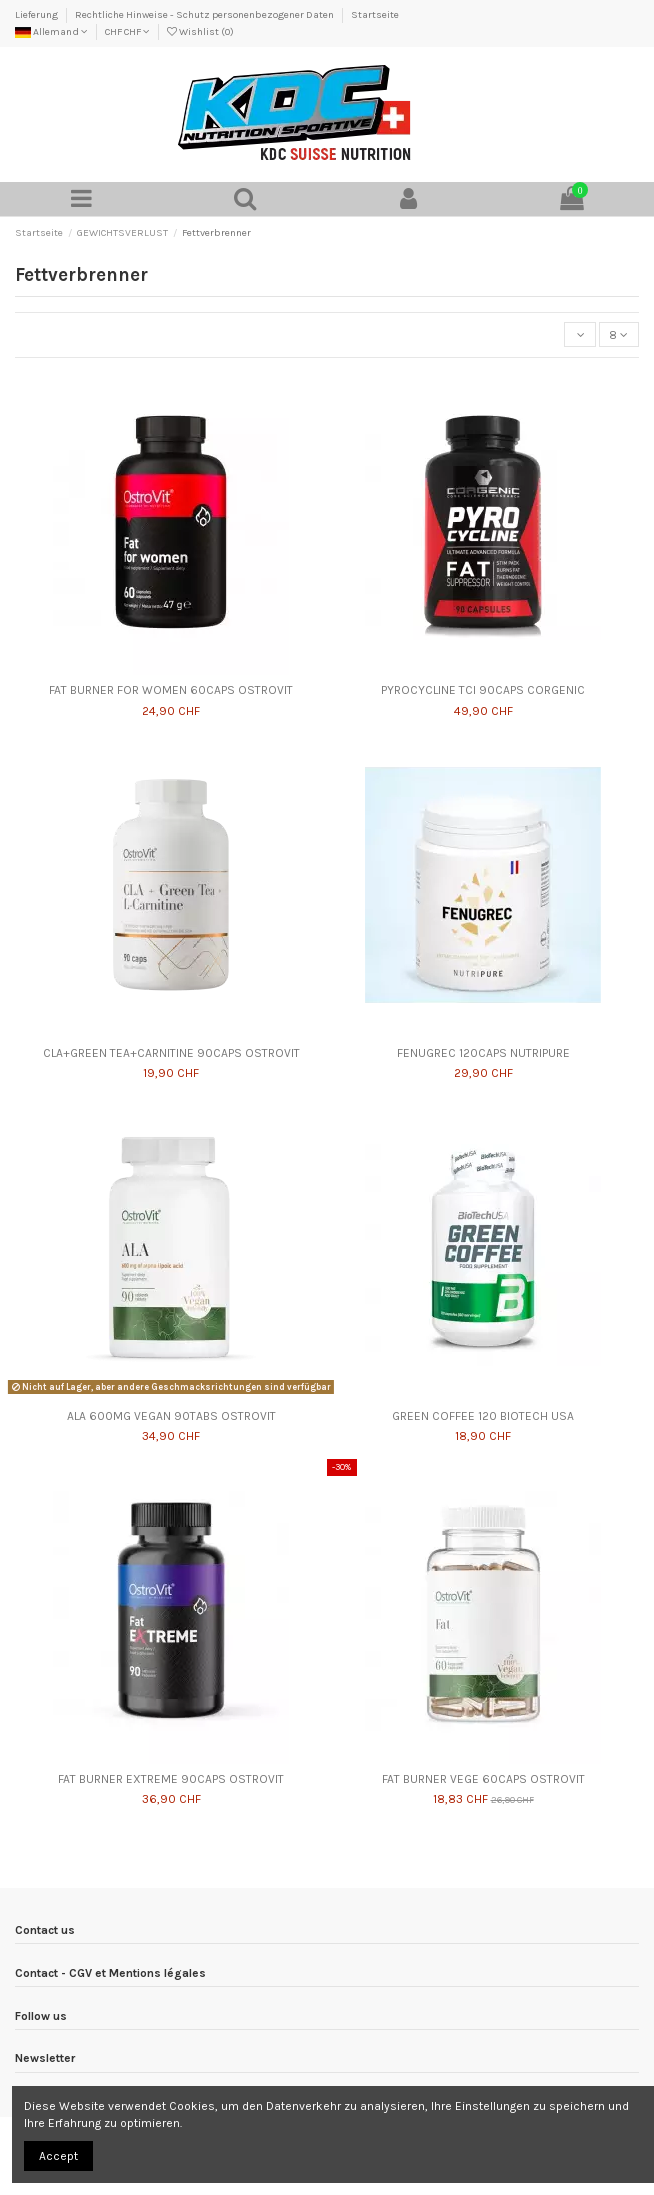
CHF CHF (127, 32)
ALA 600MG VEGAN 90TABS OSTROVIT (171, 1416)
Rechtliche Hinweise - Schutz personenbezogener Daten (205, 15)
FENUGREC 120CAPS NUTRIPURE (483, 1053)
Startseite (375, 15)
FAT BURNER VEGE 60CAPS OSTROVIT (483, 1779)
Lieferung (37, 15)
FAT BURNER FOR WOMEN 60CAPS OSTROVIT (171, 690)
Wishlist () (200, 32)
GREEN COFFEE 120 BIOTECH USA (483, 1416)
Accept (58, 2156)
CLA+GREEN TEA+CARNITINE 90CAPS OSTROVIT (171, 1053)
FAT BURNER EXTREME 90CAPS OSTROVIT (171, 1779)
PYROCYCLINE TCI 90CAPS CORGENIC (483, 690)
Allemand (51, 32)
